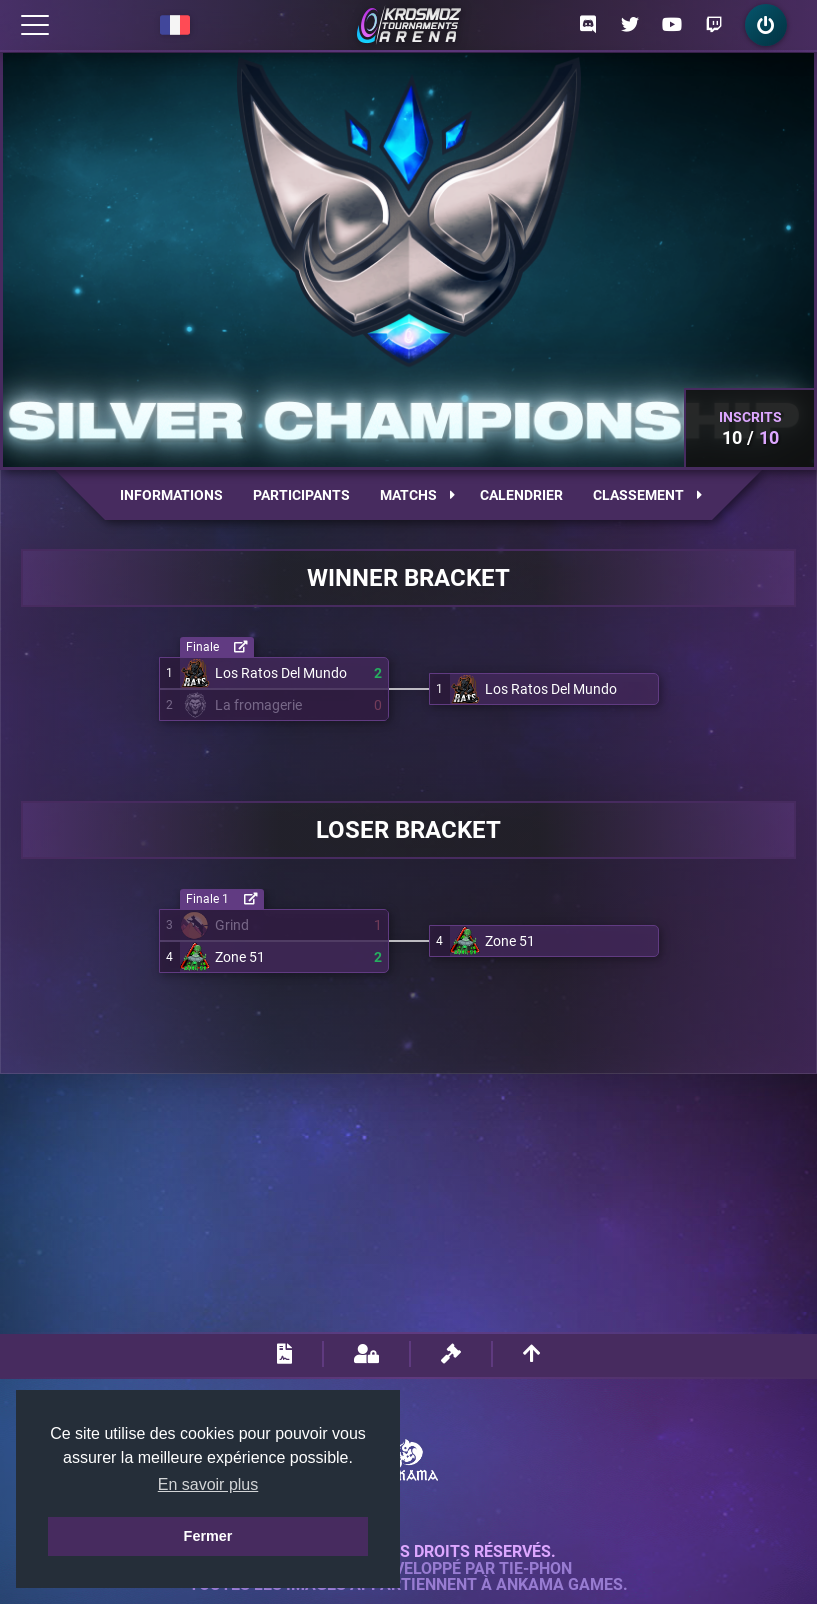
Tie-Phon (535, 1569)
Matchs (417, 495)
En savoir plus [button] (208, 1484)
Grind (232, 925)
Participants (301, 495)
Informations (171, 495)
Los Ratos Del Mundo (281, 673)
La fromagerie (258, 705)
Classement (647, 495)
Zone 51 (240, 957)
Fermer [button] (208, 1536)
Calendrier (521, 495)
